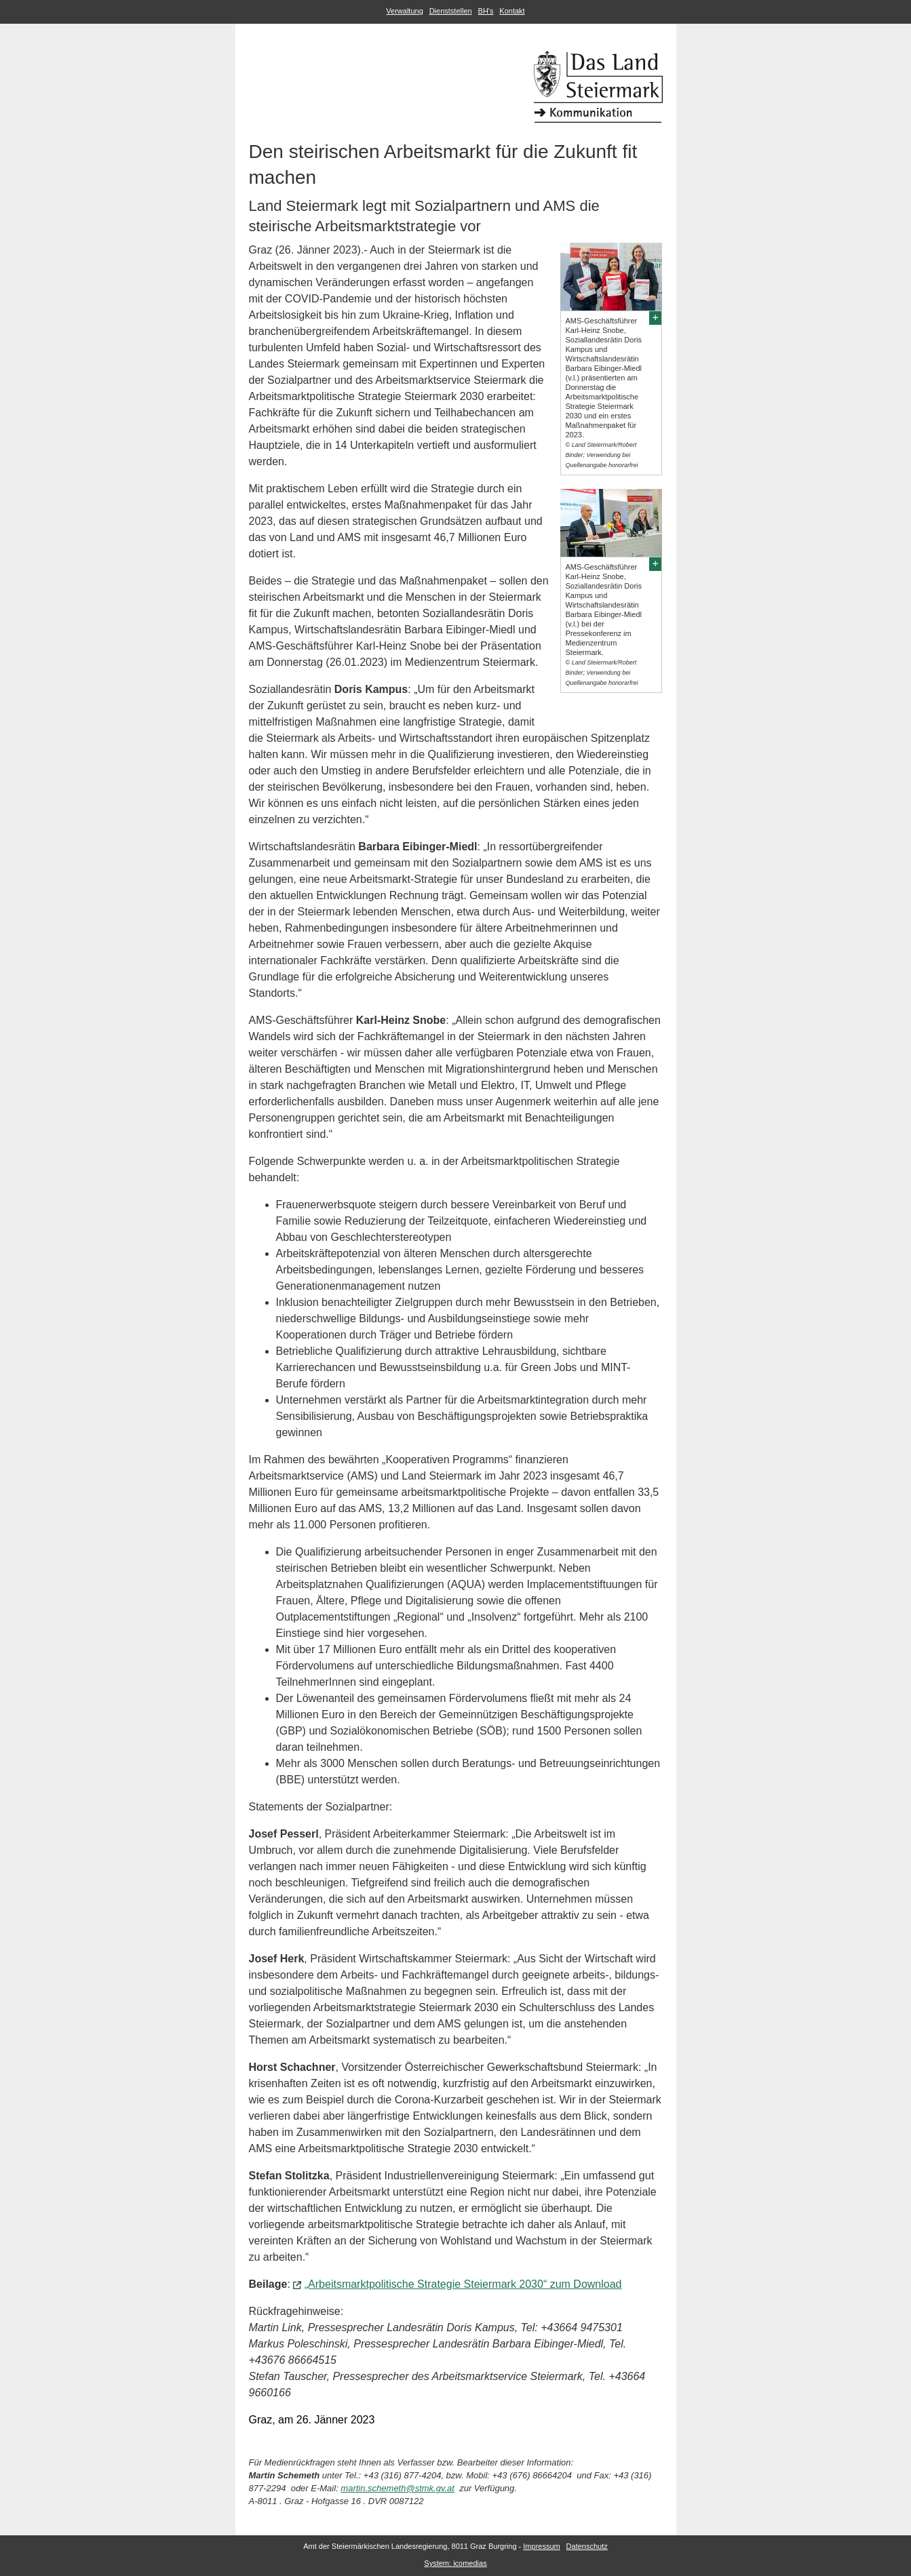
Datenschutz (587, 2546)
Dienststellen (450, 11)
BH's (486, 11)
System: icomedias (455, 2563)
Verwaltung (404, 11)
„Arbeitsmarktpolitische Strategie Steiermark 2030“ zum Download (463, 2284)
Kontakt (511, 11)
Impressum (541, 2546)
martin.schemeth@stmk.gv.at (397, 2488)
